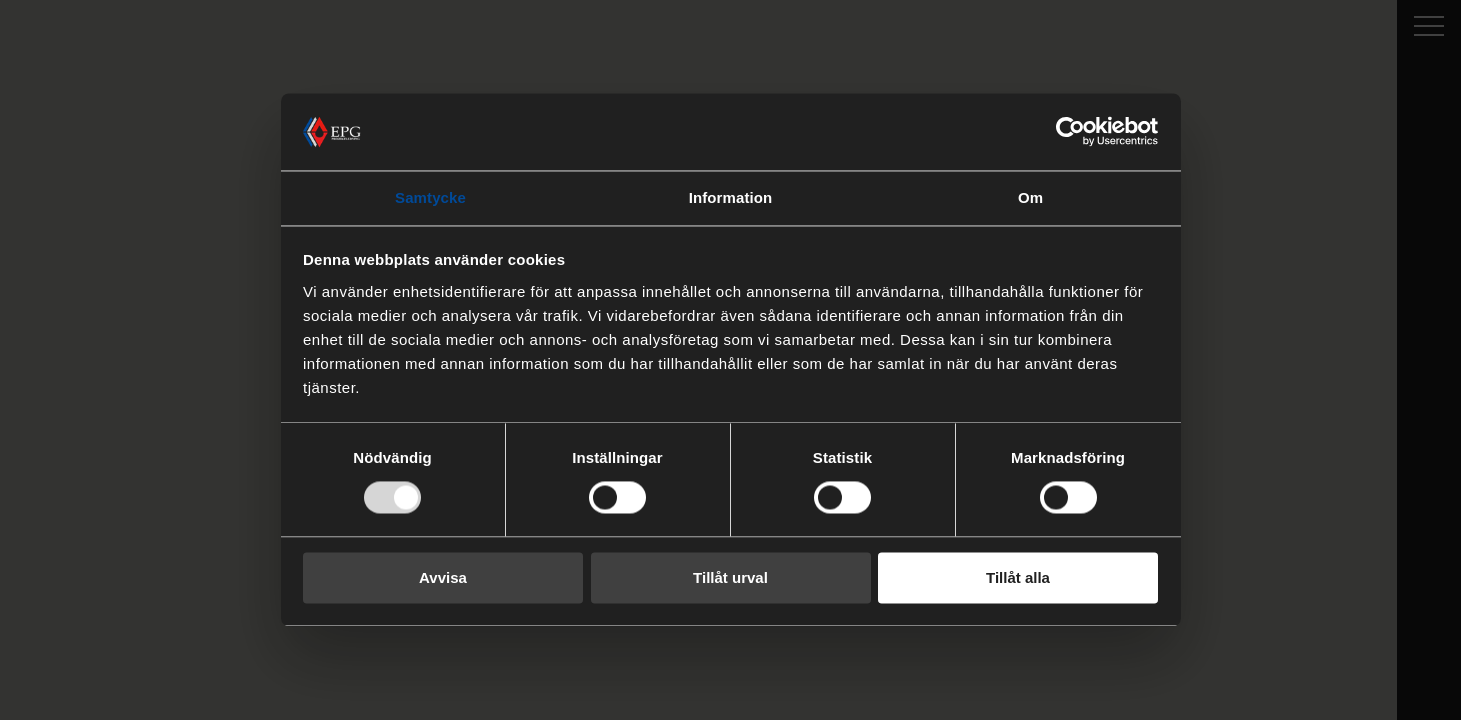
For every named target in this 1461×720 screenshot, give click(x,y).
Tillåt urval (730, 577)
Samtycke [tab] (430, 197)
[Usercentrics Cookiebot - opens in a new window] (1070, 132)
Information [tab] (731, 197)
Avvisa (443, 577)
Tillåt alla (1018, 577)
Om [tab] (1030, 197)
